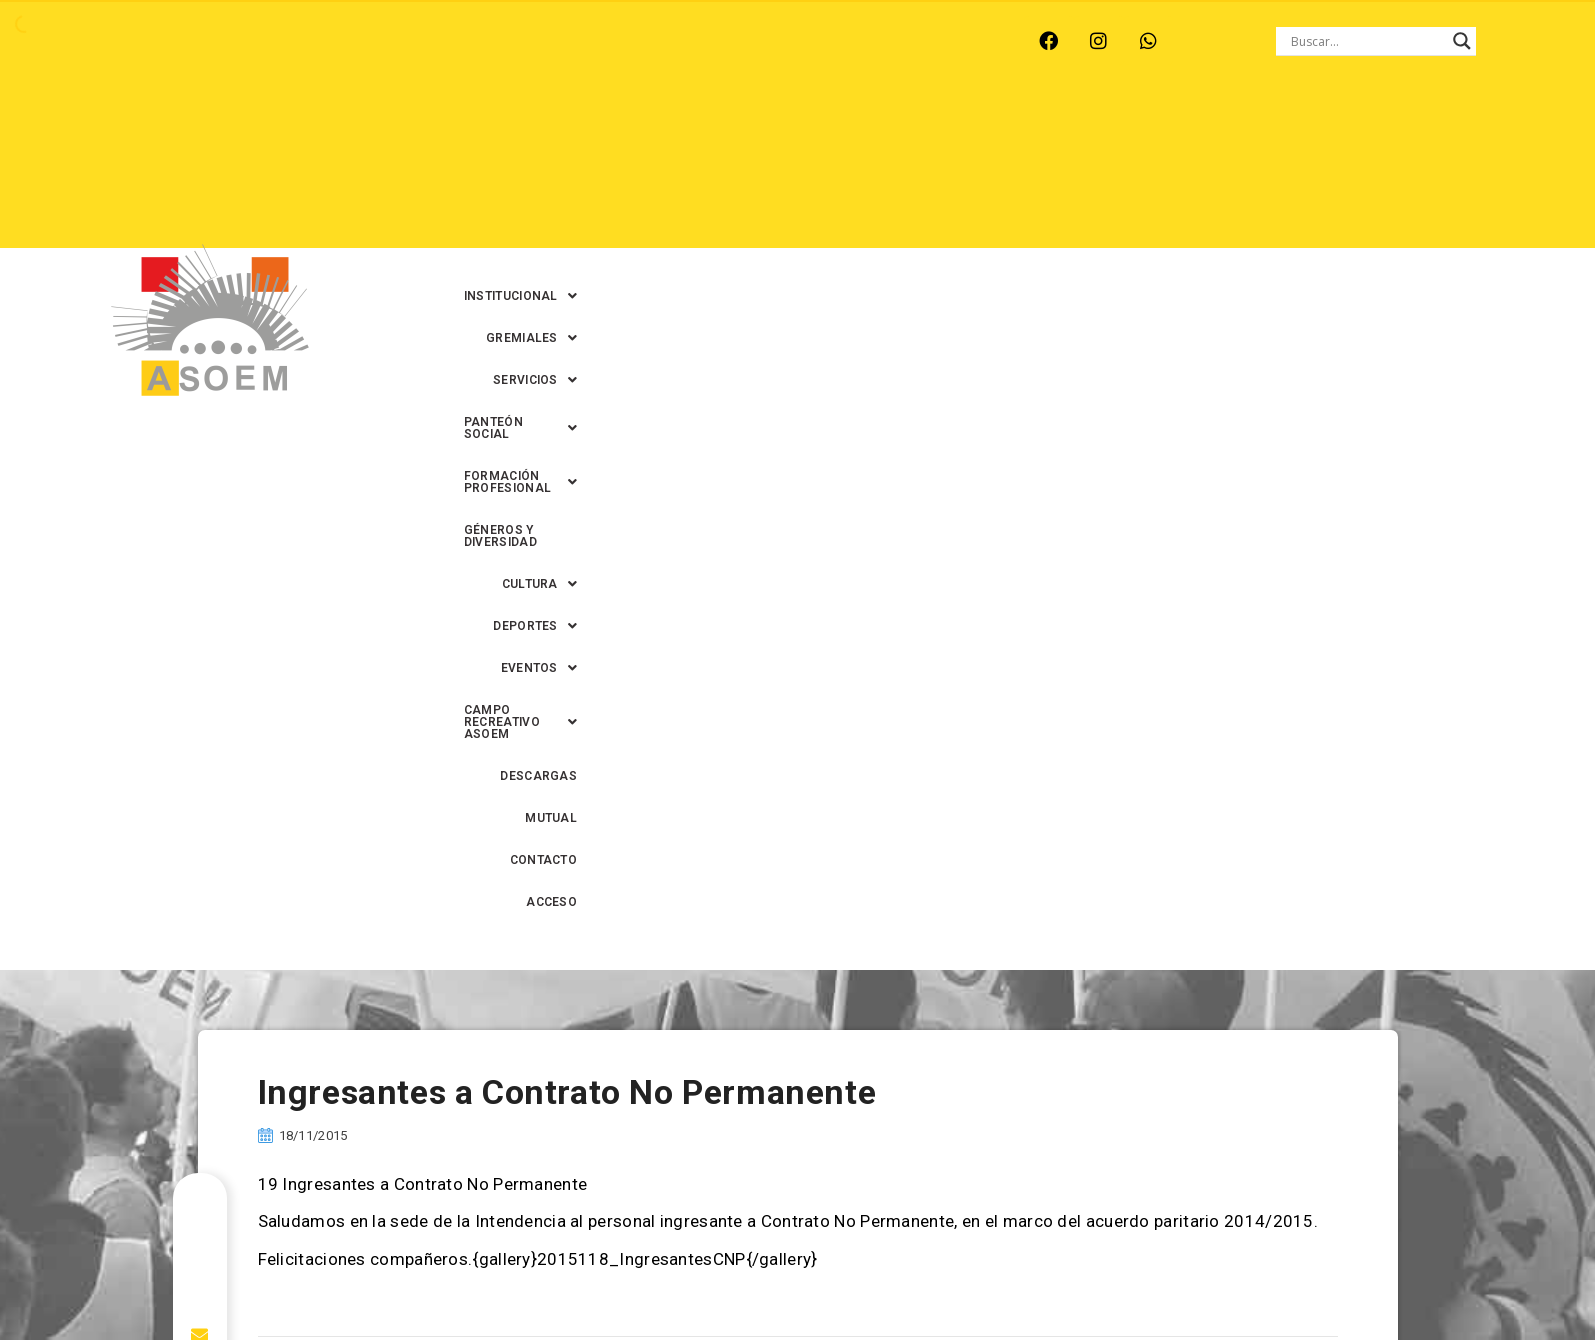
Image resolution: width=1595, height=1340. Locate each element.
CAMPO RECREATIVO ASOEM (1025, 171)
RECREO (415, 41)
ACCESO (1463, 171)
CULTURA (1450, 129)
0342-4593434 (1188, 1278)
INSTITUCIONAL (542, 129)
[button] (542, 129)
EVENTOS (860, 171)
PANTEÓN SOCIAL (928, 129)
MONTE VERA (312, 41)
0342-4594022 (1079, 1278)
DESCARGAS (1190, 171)
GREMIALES (674, 129)
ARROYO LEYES (186, 41)
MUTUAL (1285, 171)
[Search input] (1367, 41)
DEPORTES (750, 171)
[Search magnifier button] (1462, 41)
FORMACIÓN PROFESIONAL (1115, 129)
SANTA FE (590, 41)
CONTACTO (1373, 171)
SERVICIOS (792, 129)
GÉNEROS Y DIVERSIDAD (1310, 129)
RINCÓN (500, 41)
